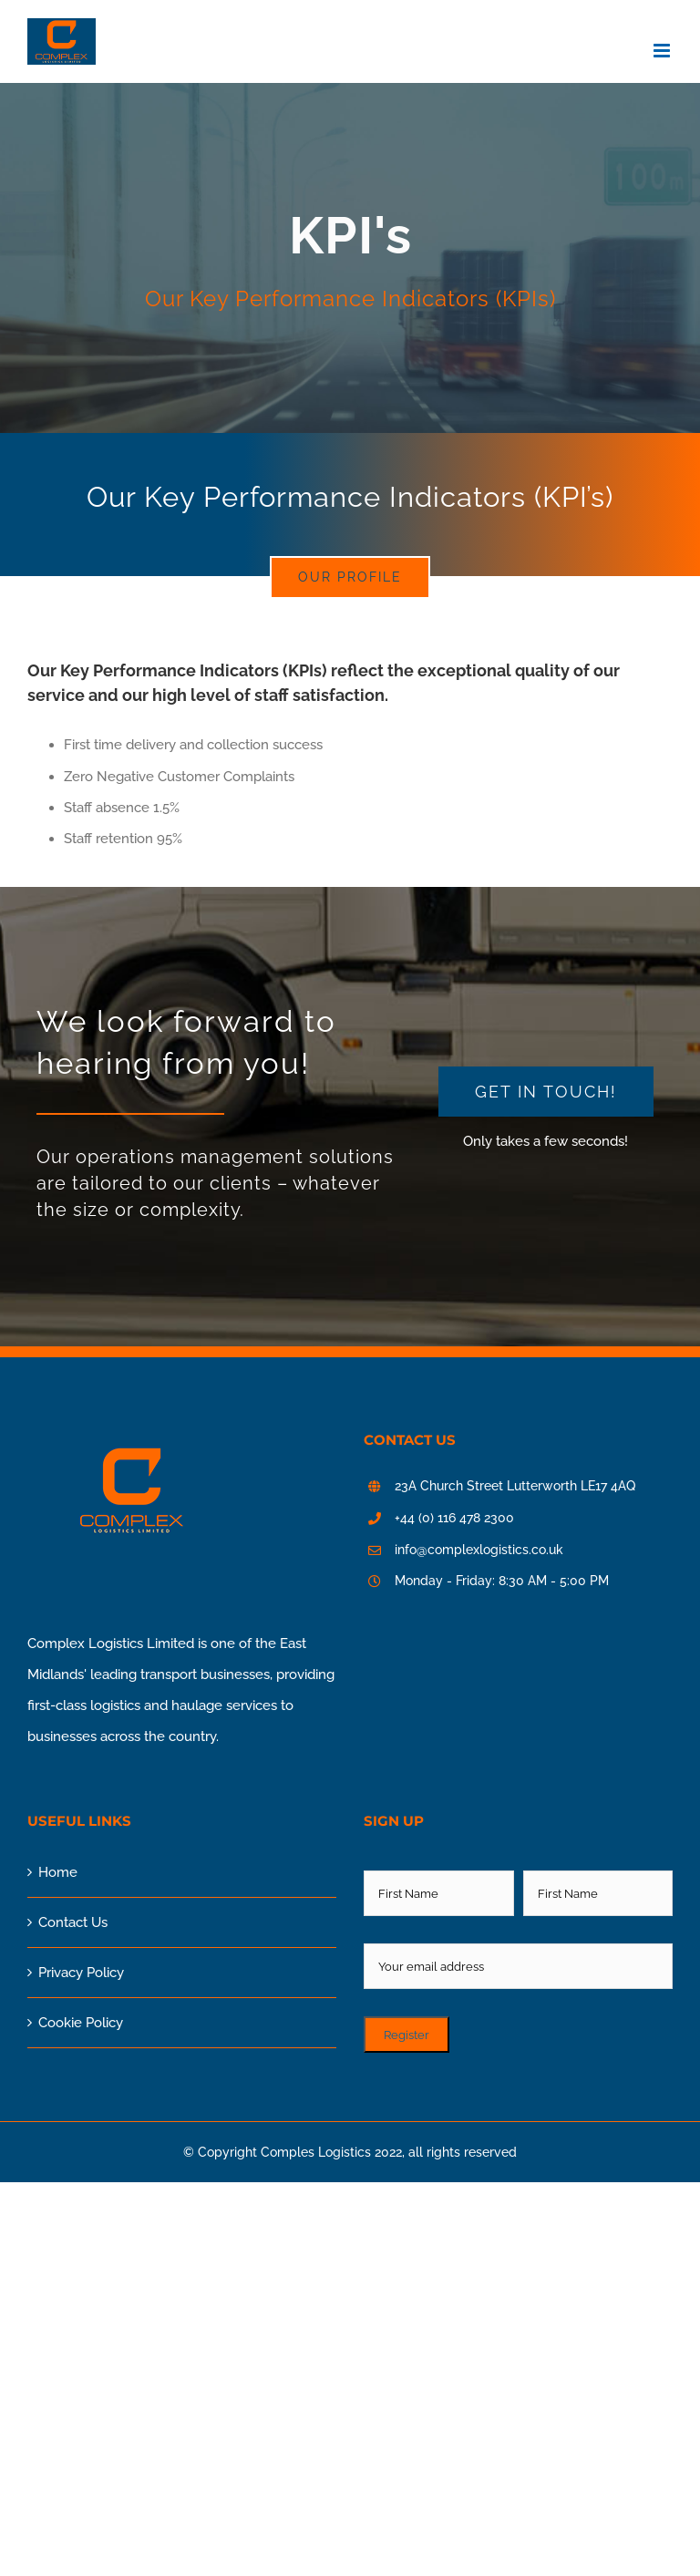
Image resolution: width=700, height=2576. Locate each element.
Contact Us (73, 1922)
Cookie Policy (80, 2022)
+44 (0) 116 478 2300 (454, 1517)
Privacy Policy (81, 1972)
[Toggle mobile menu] (663, 50)
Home (57, 1872)
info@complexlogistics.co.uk (479, 1549)
